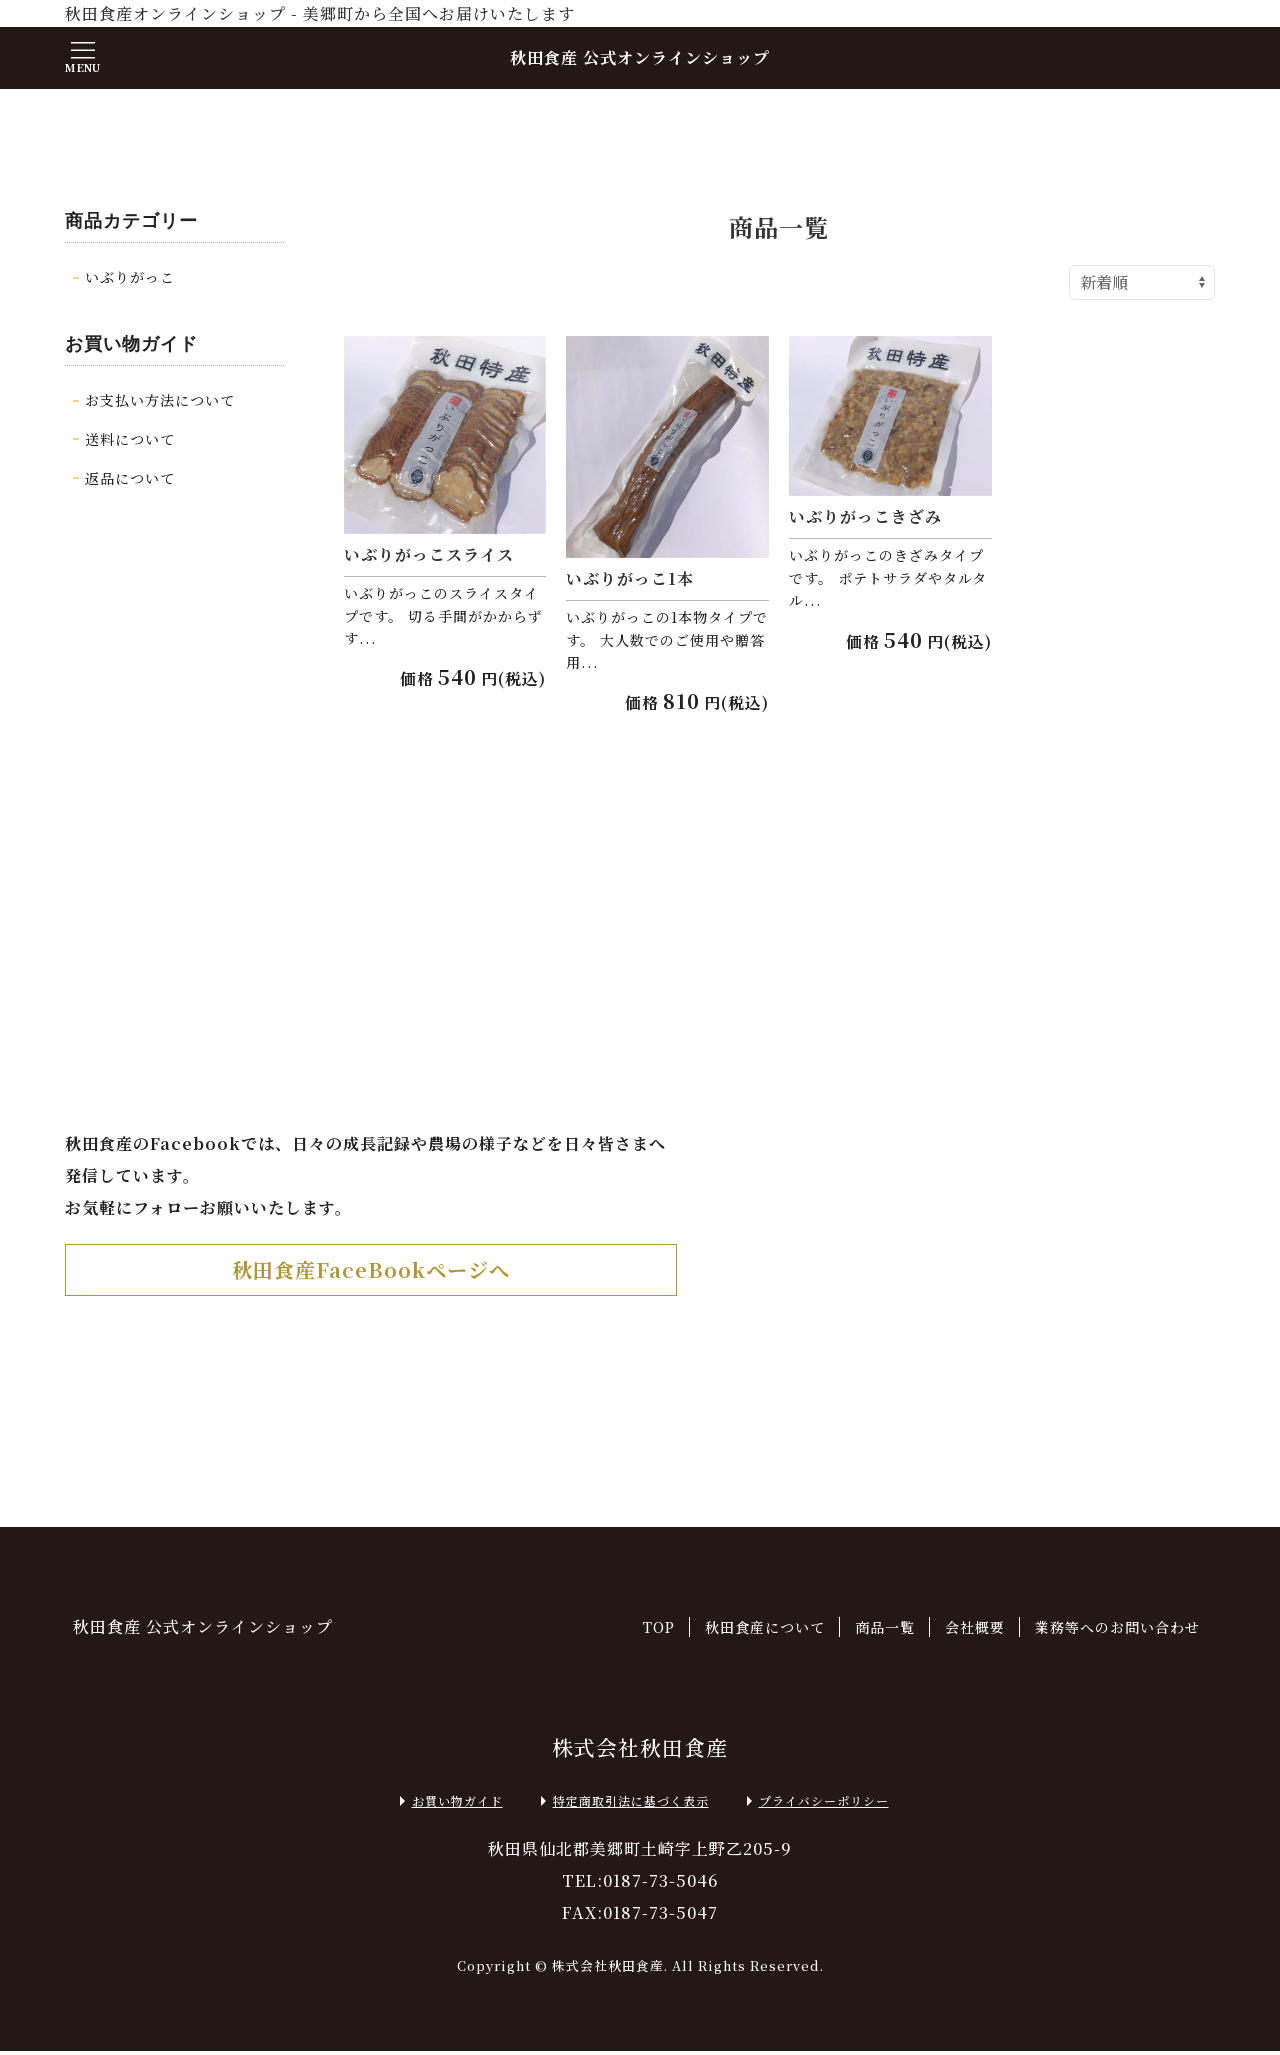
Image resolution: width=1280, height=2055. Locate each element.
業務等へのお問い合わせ (1117, 1631)
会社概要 (975, 1631)
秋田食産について (765, 1631)
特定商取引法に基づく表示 (621, 1805)
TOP (659, 1631)
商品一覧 (885, 1631)
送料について (130, 439)
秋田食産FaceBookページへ (371, 1274)
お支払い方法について (160, 400)
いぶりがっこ (130, 277)
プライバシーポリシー (814, 1805)
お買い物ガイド (447, 1805)
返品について (130, 478)
